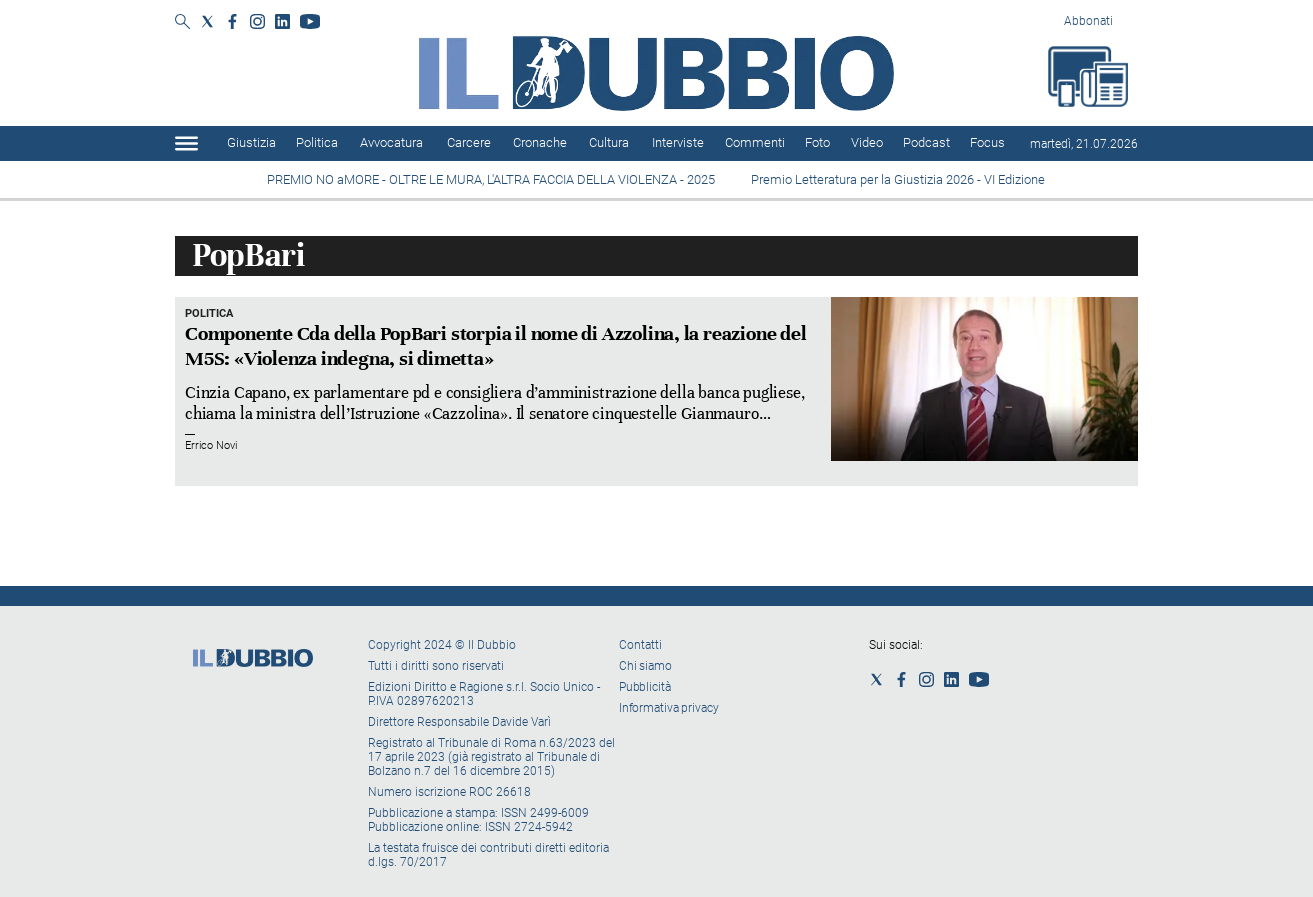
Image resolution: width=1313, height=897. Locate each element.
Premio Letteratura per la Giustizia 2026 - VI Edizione (901, 179)
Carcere (469, 142)
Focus (987, 142)
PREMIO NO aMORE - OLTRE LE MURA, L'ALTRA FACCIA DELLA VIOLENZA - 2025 (492, 179)
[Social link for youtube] (310, 21)
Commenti (755, 142)
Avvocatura (391, 142)
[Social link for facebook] (232, 21)
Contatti (640, 645)
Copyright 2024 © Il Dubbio (443, 645)
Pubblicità (645, 687)
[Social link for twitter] (207, 21)
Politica (317, 142)
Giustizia (251, 142)
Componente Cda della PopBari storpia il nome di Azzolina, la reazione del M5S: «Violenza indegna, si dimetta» (496, 346)
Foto (817, 142)
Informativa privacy (669, 708)
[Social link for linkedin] (282, 21)
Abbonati (1088, 21)
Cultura (609, 142)
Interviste (678, 142)
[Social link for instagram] (257, 21)
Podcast (926, 142)
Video (867, 142)
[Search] (182, 23)
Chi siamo (645, 666)
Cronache (540, 142)
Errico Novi (211, 445)
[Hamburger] (186, 143)
